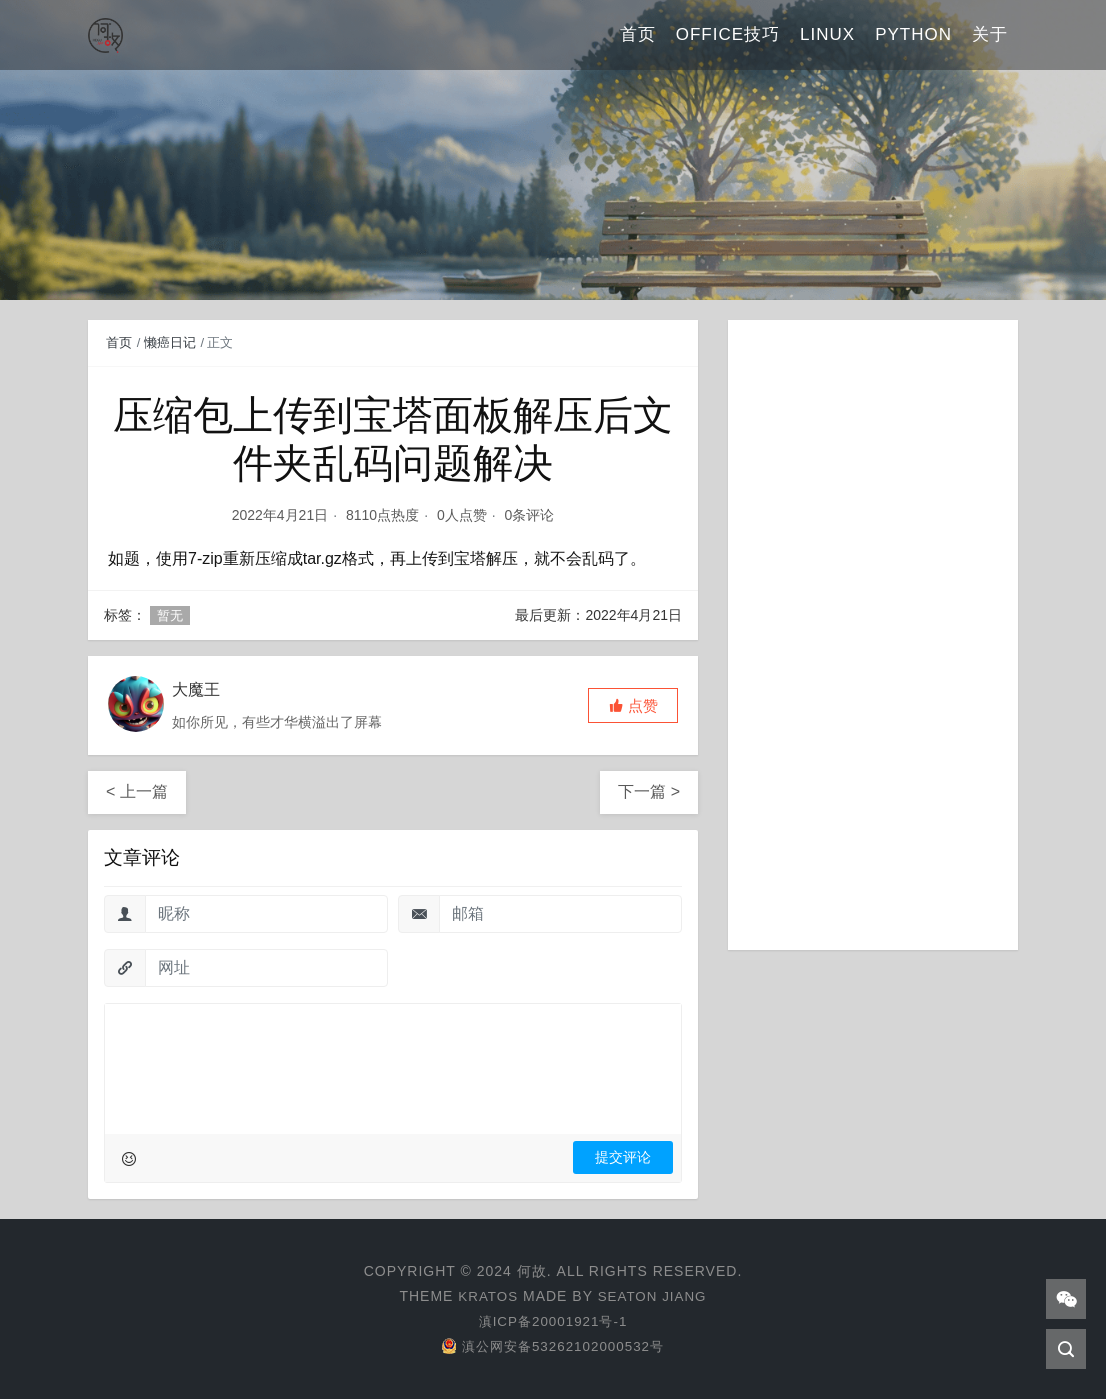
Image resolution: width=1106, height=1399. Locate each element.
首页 (638, 34)
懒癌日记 (170, 342)
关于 (990, 34)
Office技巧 (728, 34)
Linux (827, 34)
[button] (633, 705)
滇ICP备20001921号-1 (553, 1321)
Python (913, 34)
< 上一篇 (137, 791)
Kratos (486, 1296)
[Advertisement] (873, 635)
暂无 (170, 615)
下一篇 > (649, 791)
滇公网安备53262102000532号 (552, 1346)
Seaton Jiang (653, 1296)
